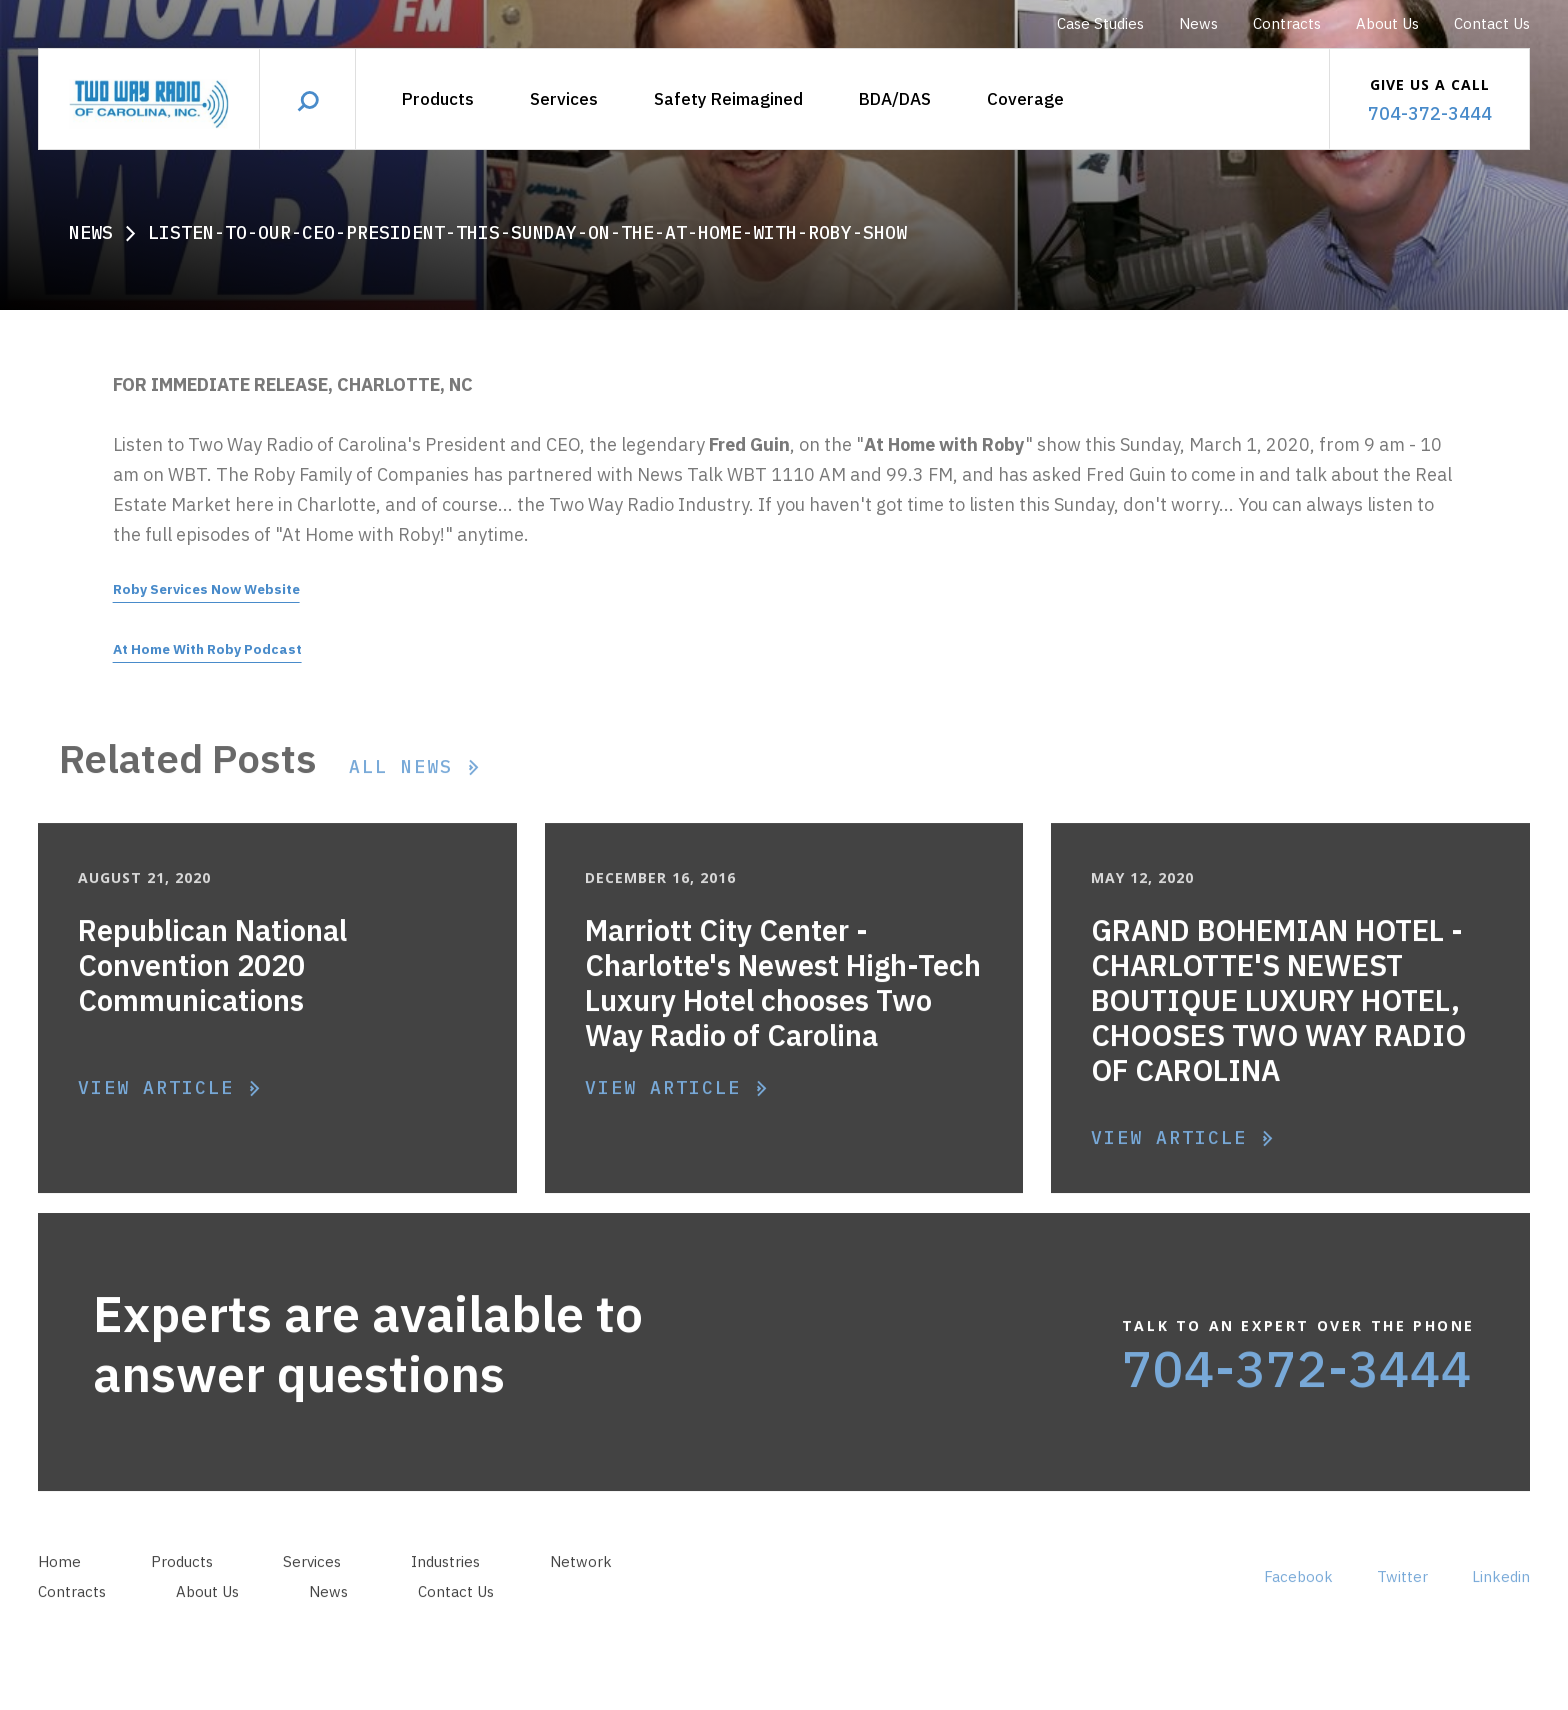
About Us (1387, 23)
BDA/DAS (895, 99)
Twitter (1402, 1597)
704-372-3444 (1297, 1389)
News (1198, 23)
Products (438, 99)
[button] (895, 99)
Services (564, 99)
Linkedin (1501, 1597)
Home (59, 1582)
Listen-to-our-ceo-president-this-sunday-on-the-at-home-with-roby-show (527, 232)
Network (581, 1582)
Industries (445, 1582)
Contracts (1287, 23)
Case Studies (1100, 23)
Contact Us (1492, 23)
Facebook (1298, 1597)
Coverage (1025, 99)
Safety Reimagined (728, 99)
